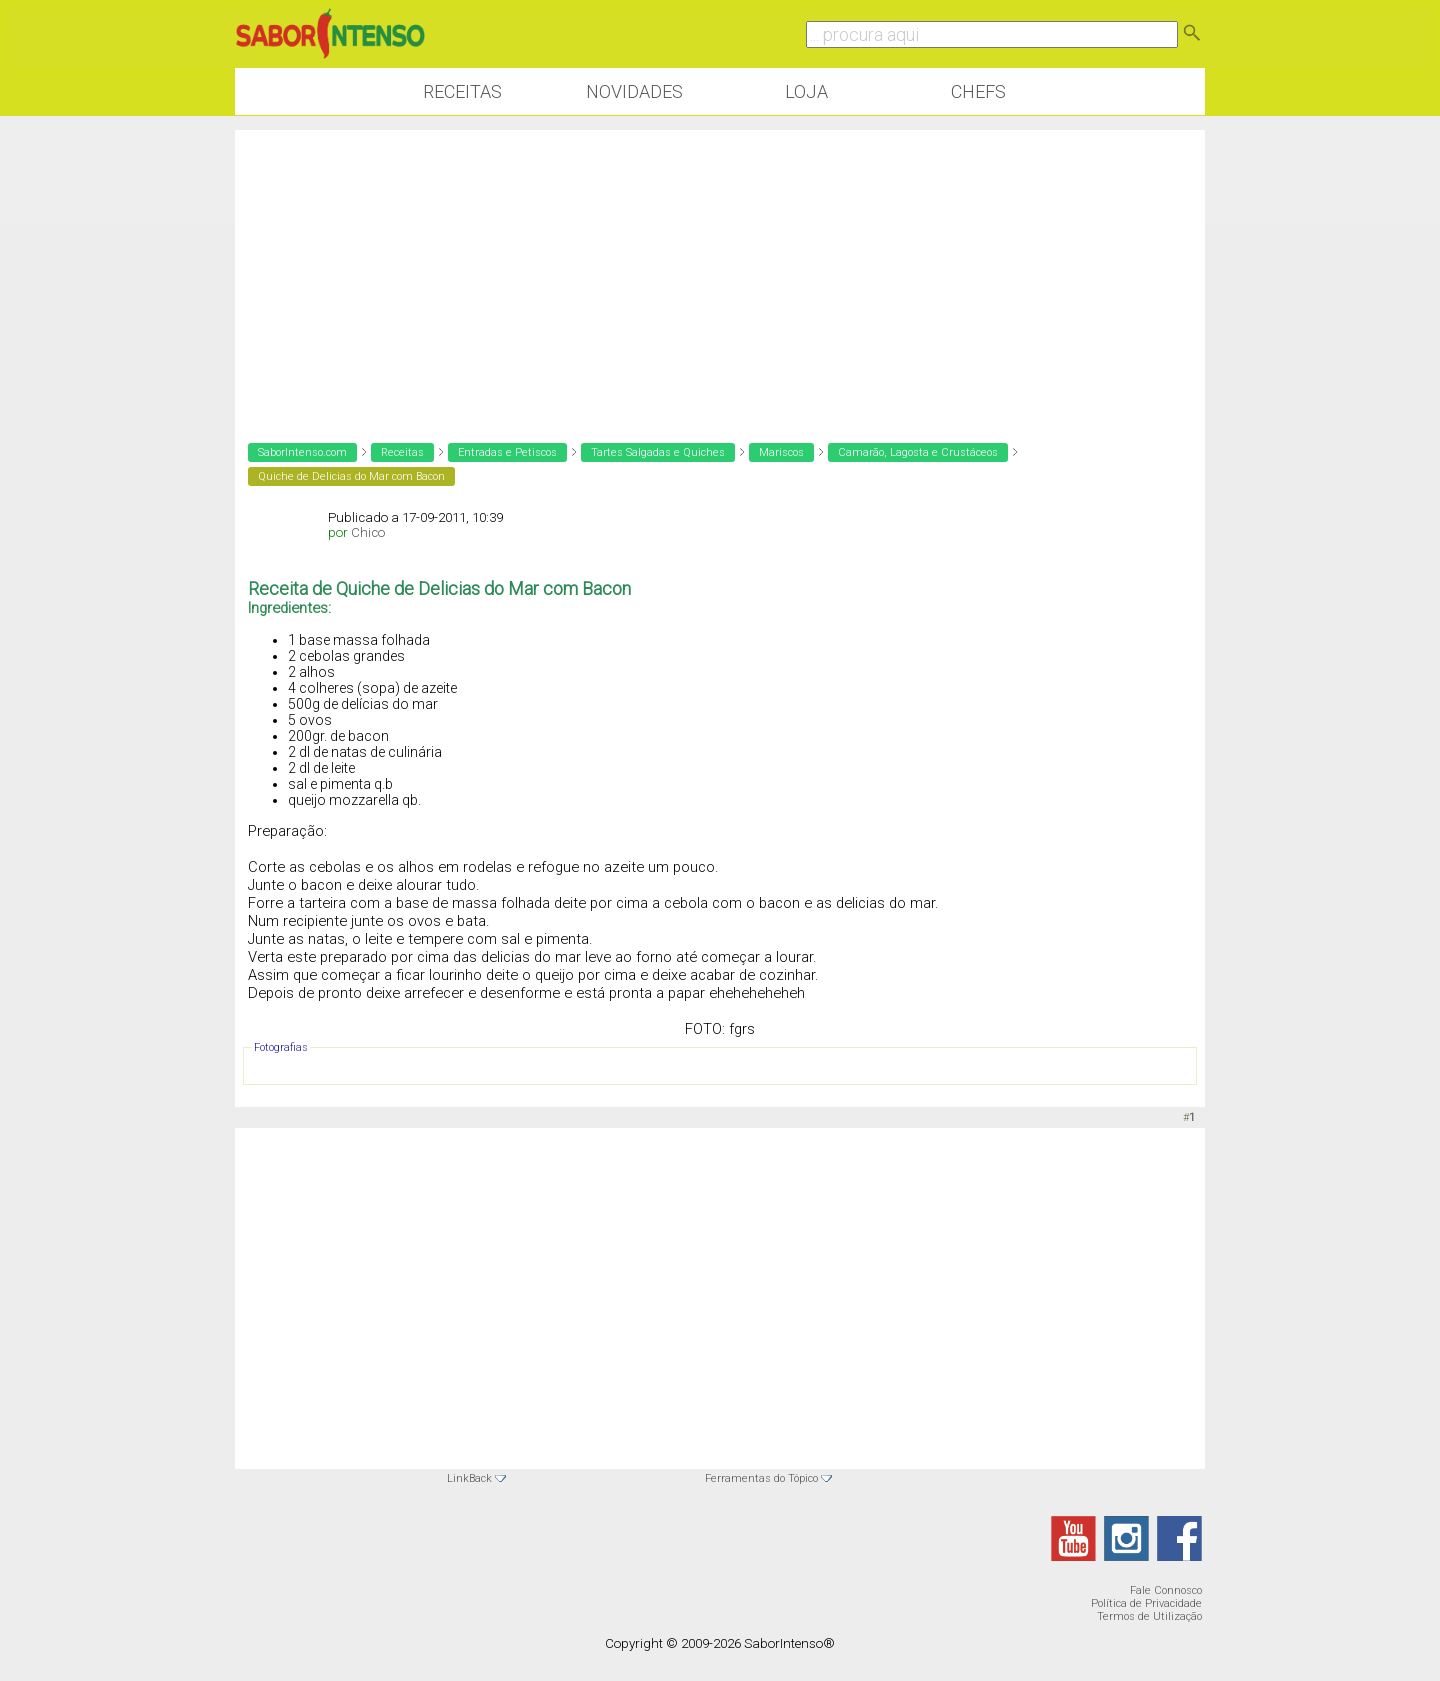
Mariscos (781, 452)
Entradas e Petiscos (507, 452)
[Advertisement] (720, 270)
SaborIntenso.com (302, 452)
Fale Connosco (1166, 1590)
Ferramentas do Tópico (761, 1478)
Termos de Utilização (1149, 1616)
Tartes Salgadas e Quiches (658, 452)
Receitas (462, 91)
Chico (368, 532)
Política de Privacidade (1146, 1603)
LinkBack (469, 1478)
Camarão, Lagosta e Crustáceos (918, 452)
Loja (806, 91)
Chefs (978, 91)
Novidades (634, 91)
